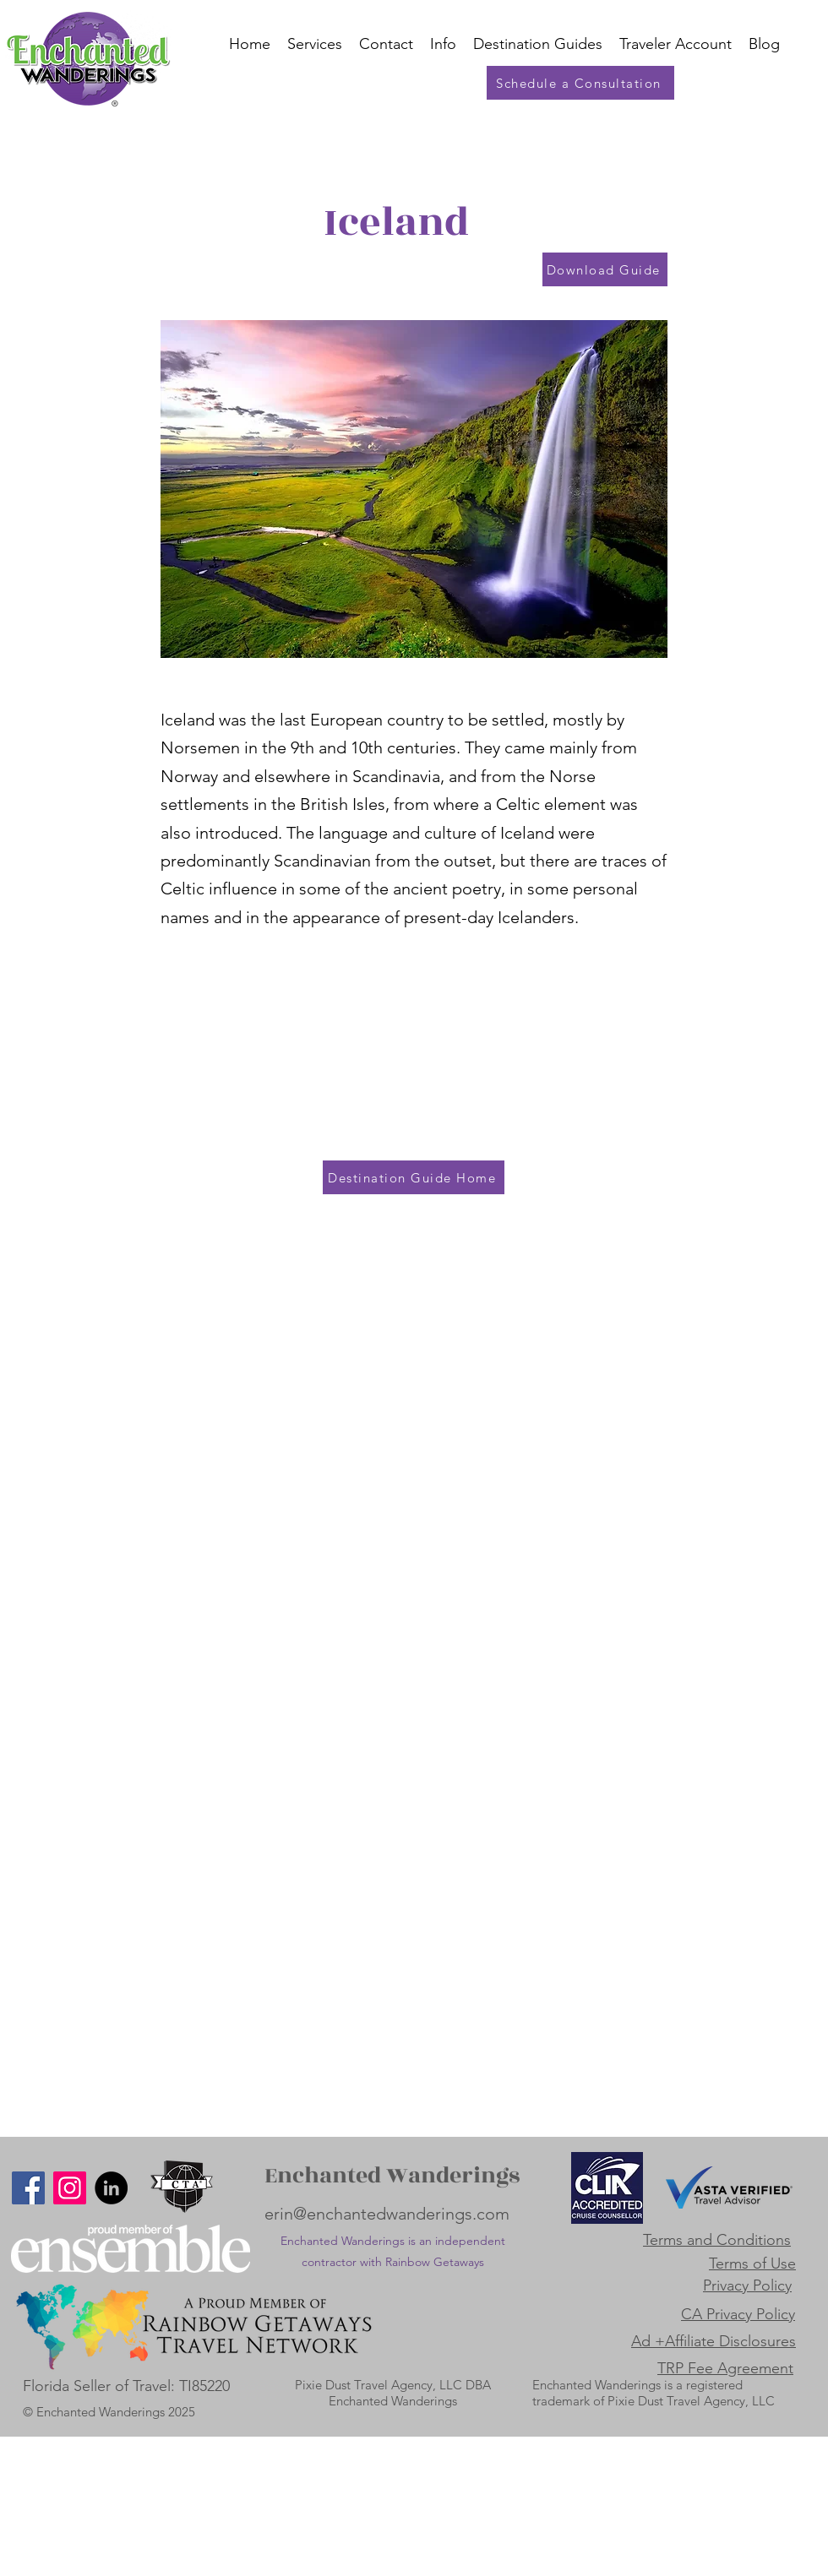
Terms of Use (752, 2263)
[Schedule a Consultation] (580, 83)
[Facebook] (28, 2187)
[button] (675, 44)
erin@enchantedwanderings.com (386, 2214)
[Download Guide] (604, 269)
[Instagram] (69, 2187)
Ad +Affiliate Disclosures (713, 2341)
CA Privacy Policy (738, 2314)
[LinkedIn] (111, 2187)
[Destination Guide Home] (413, 1177)
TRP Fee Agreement (725, 2368)
